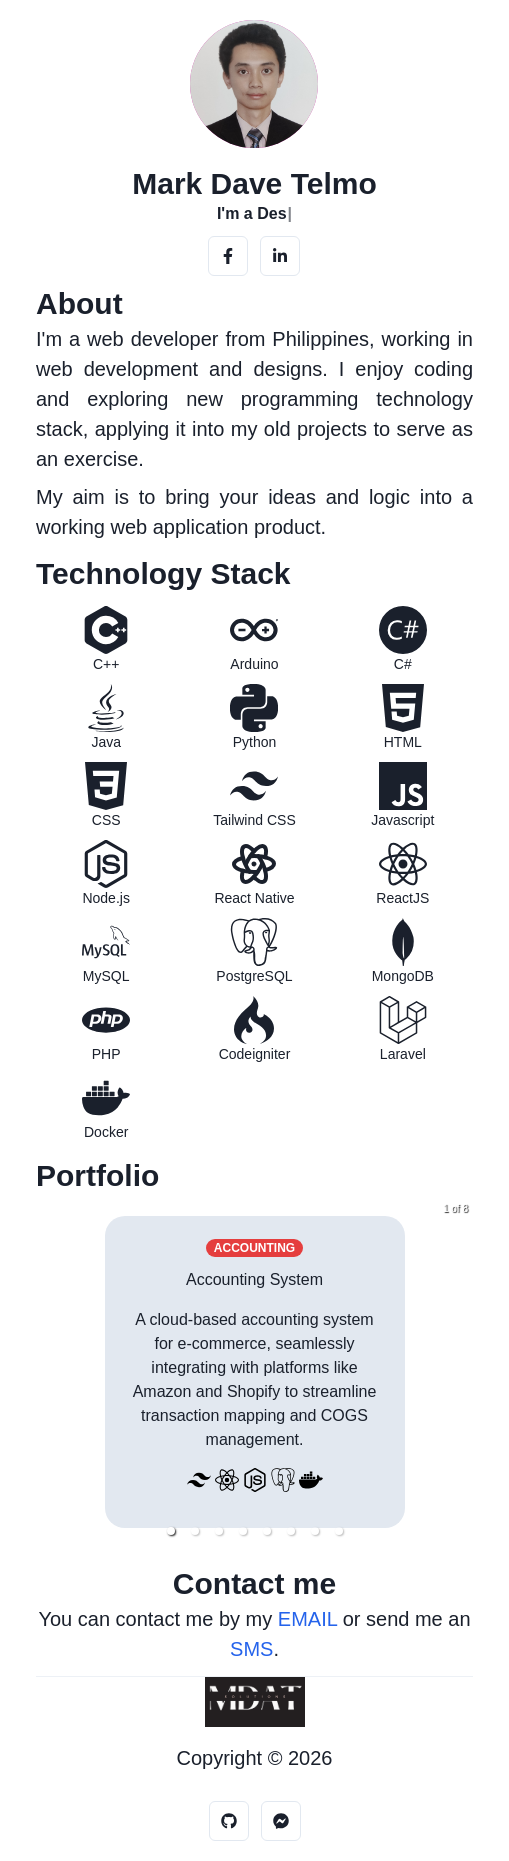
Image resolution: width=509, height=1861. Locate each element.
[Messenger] (281, 1821)
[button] (171, 1531)
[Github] (229, 1821)
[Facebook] (228, 256)
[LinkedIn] (280, 256)
